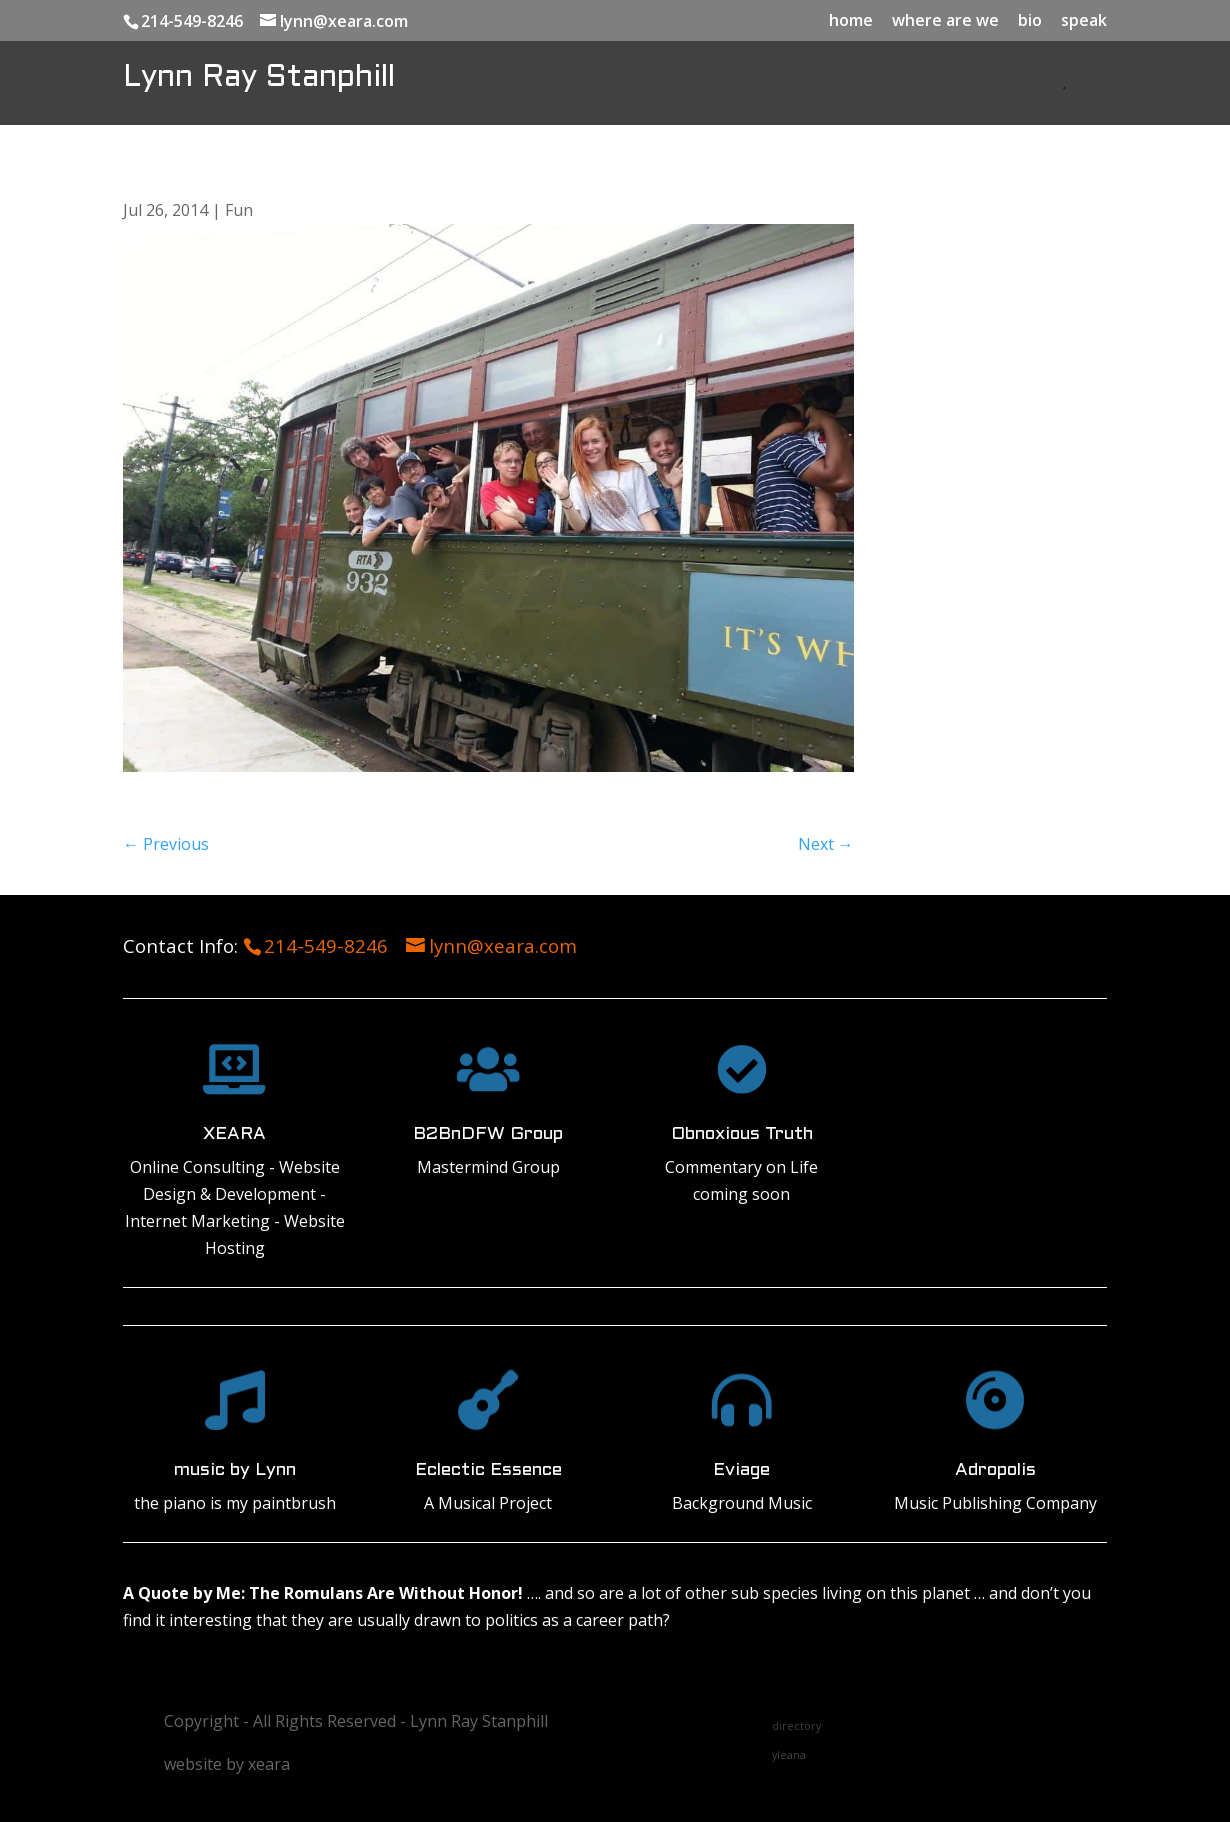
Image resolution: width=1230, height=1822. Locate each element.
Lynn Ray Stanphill (259, 78)
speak (1084, 21)
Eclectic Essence (488, 1470)
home (851, 21)
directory (796, 1726)
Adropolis (995, 1470)
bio (1030, 21)
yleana (789, 1755)
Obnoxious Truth (742, 1134)
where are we (945, 21)
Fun (239, 210)
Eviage (741, 1470)
